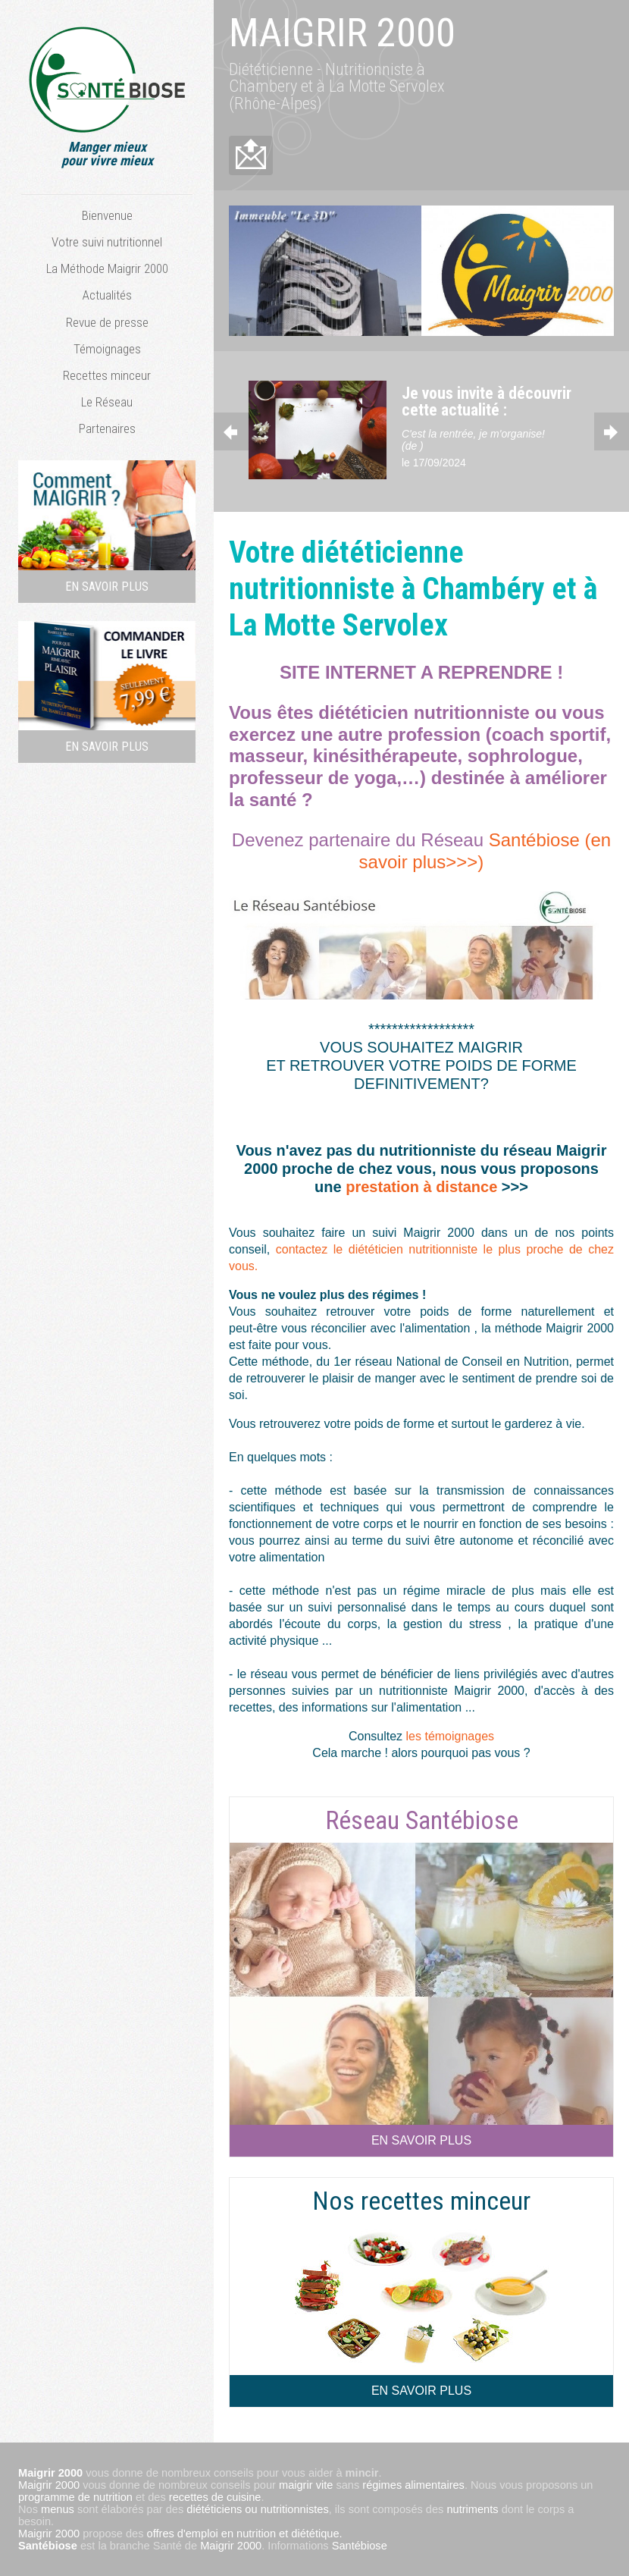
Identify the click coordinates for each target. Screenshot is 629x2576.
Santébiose (47, 2546)
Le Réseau (107, 401)
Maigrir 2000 (49, 2485)
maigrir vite (306, 2485)
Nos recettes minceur (421, 2200)
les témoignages (450, 1736)
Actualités (107, 295)
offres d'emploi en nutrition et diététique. (245, 2533)
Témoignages (107, 348)
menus (57, 2509)
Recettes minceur (107, 375)
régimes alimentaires (413, 2485)
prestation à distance (424, 1186)
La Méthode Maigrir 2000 (107, 268)
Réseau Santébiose (421, 1820)
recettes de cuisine (215, 2497)
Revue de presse (107, 322)
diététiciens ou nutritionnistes (257, 2509)
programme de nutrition (75, 2497)
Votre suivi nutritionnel (107, 241)
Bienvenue (107, 215)
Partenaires (107, 428)
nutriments (472, 2509)
